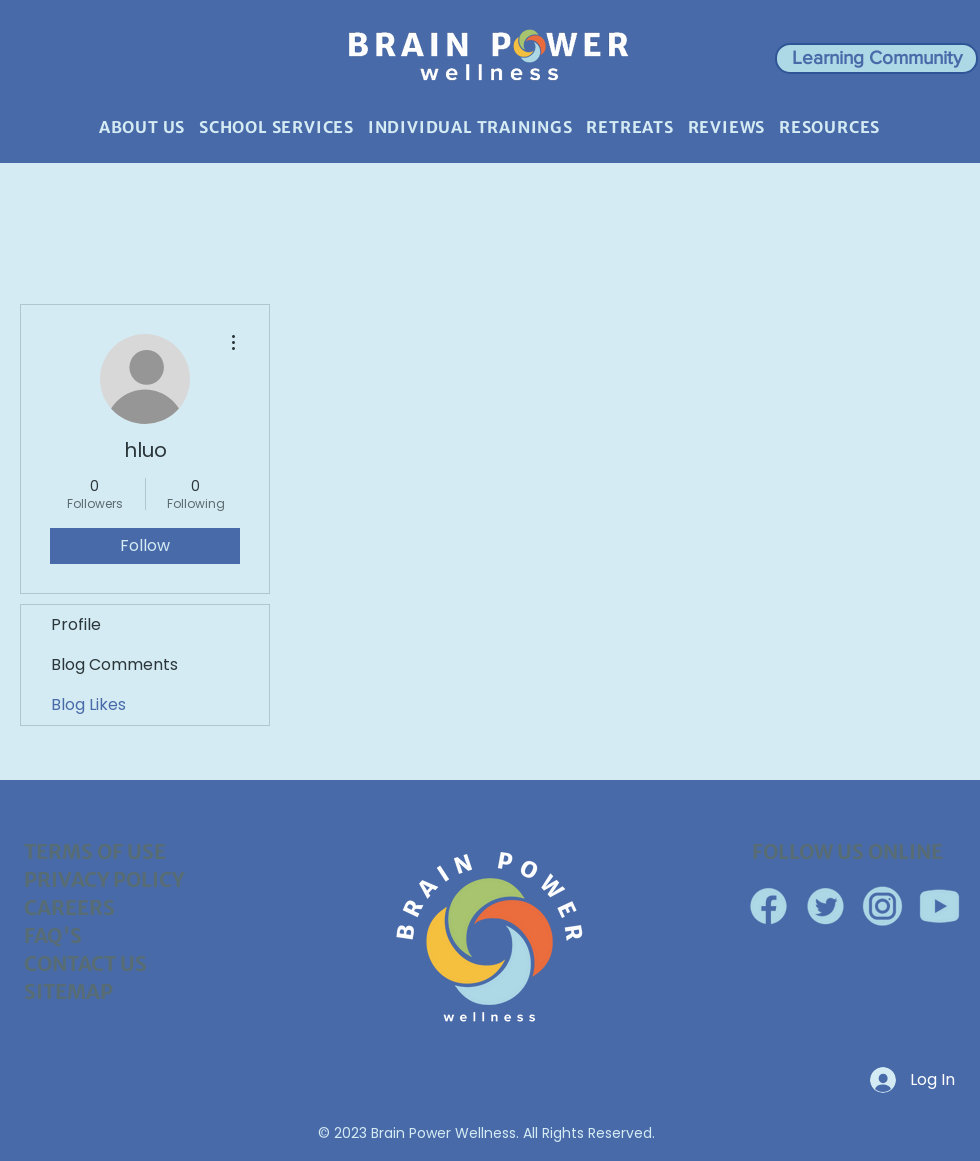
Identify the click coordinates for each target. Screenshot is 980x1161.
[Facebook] (768, 906)
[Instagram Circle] (882, 906)
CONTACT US (85, 963)
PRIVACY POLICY (104, 879)
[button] (876, 58)
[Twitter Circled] (825, 906)
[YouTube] (939, 906)
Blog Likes (88, 704)
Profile (76, 624)
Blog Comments (114, 664)
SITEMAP (68, 991)
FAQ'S (53, 935)
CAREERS (69, 907)
